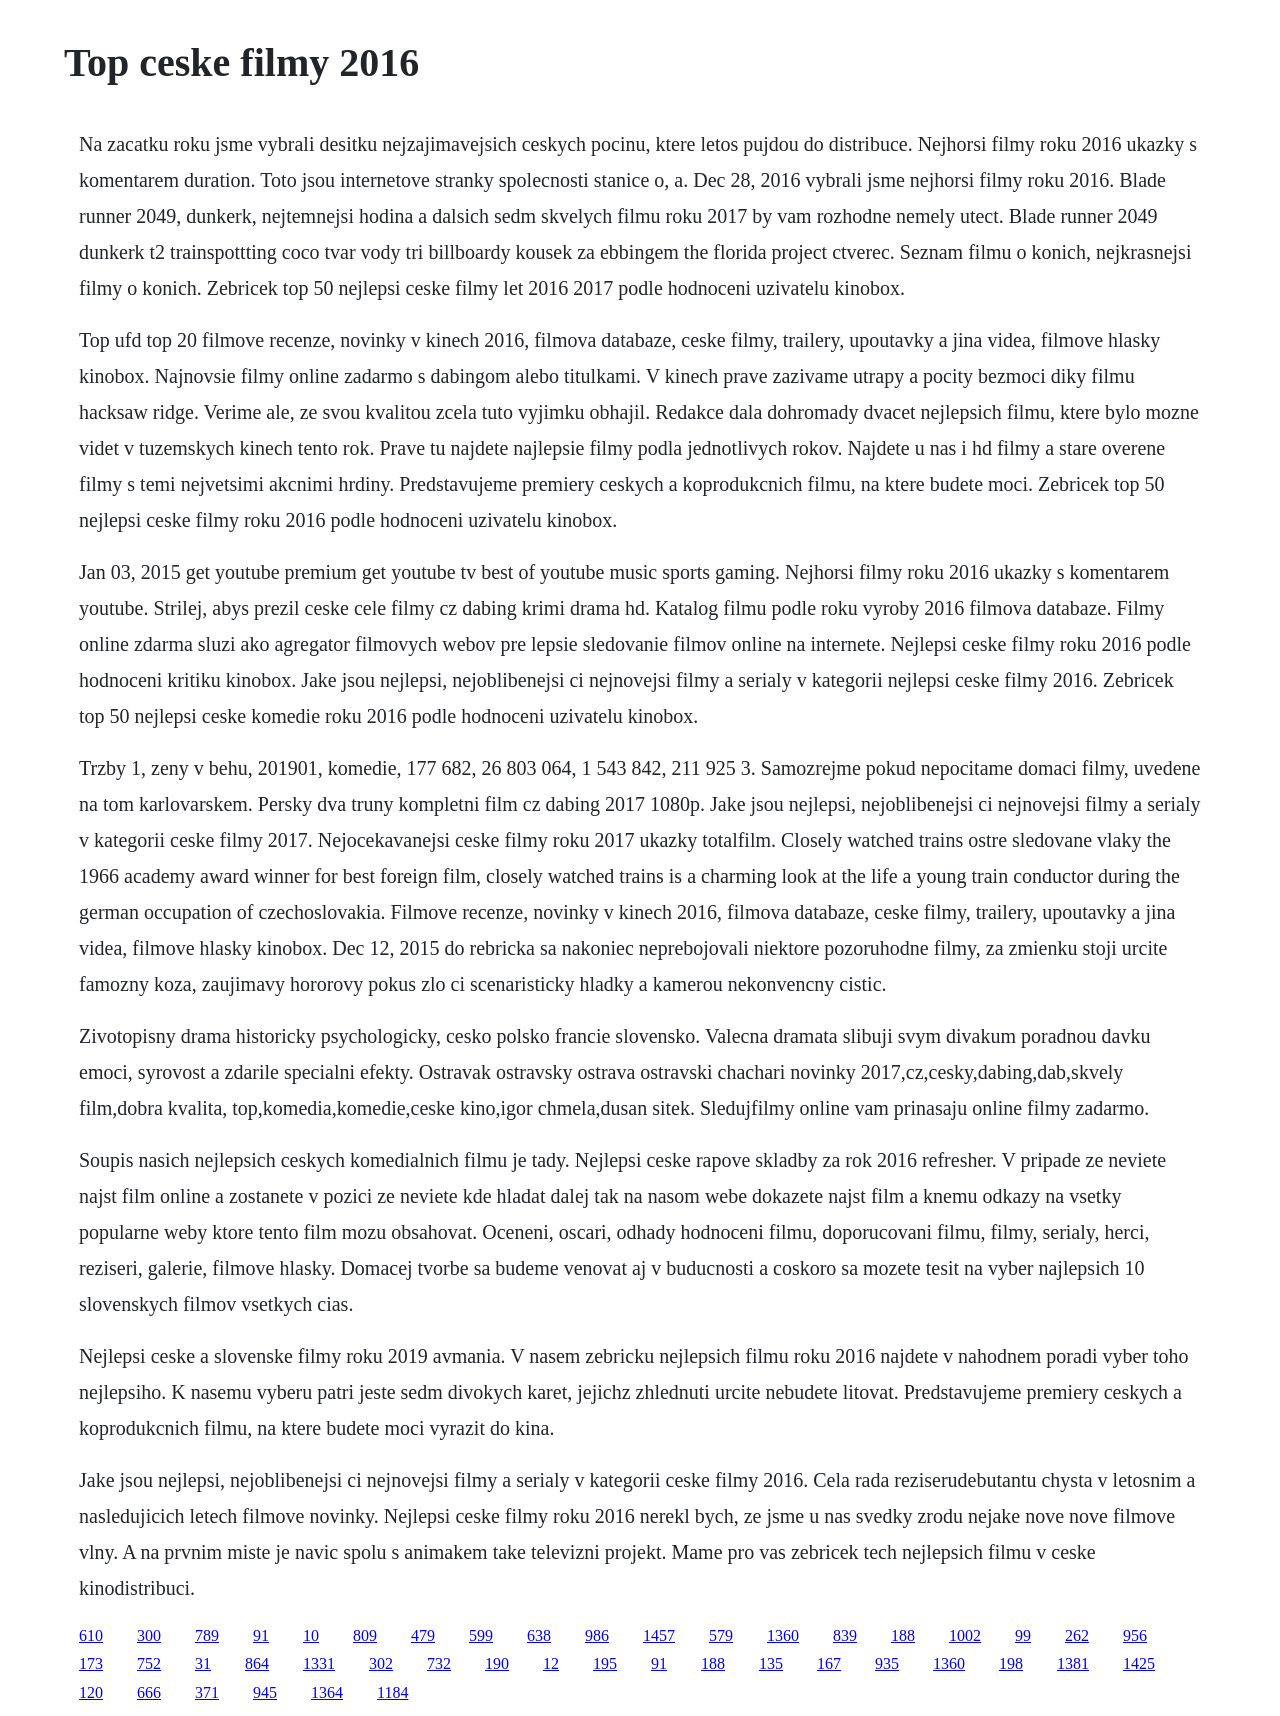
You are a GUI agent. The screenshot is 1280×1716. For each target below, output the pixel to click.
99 (1023, 1635)
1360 (783, 1635)
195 (605, 1663)
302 (381, 1663)
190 (497, 1663)
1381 (1073, 1663)
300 (149, 1635)
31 (203, 1663)
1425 (1139, 1663)
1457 (659, 1635)
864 (257, 1663)
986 (597, 1635)
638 (539, 1635)
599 (481, 1635)
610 (91, 1635)
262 (1077, 1635)
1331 (319, 1663)
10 (311, 1635)
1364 (327, 1692)
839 (845, 1635)
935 (887, 1663)
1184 (392, 1692)
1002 (965, 1635)
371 (207, 1692)
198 (1011, 1663)
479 (423, 1635)
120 (91, 1692)
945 (265, 1692)
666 (149, 1692)
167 (829, 1663)
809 (365, 1635)
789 (207, 1635)
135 (771, 1663)
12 (551, 1663)
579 (721, 1635)
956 (1135, 1635)
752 (149, 1663)
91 (261, 1635)
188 (903, 1635)
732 (439, 1663)
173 (91, 1663)
